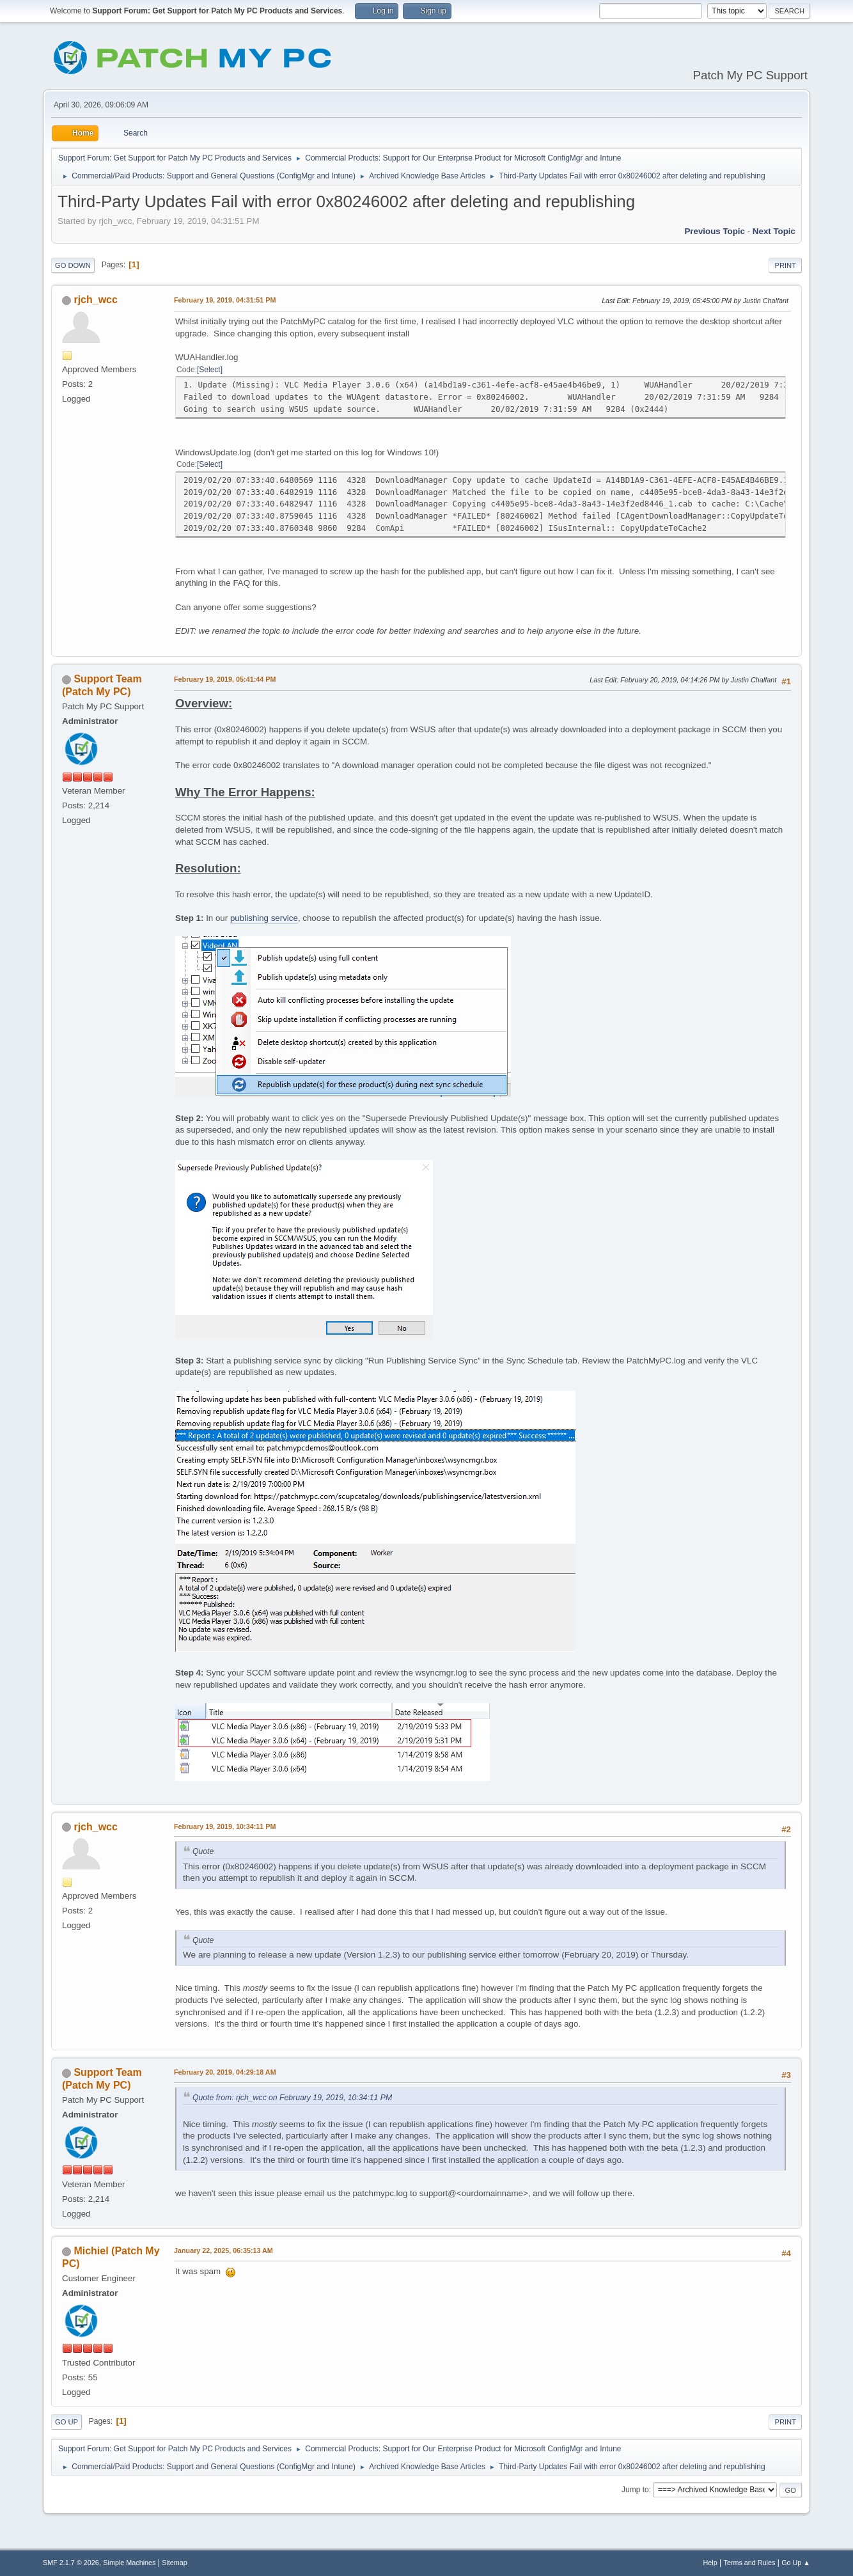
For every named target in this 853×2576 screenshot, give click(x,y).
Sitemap (174, 2562)
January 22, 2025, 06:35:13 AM (223, 2250)
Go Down (73, 265)
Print (785, 265)
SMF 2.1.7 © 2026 (71, 2562)
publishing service (264, 918)
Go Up (66, 2422)
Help (710, 2562)
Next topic (774, 231)
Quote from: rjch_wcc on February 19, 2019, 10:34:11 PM (292, 2097)
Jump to (635, 2489)
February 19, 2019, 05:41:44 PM (225, 679)
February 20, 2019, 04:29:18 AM (225, 2072)
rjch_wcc (95, 299)
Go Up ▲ (795, 2562)
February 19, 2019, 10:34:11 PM (225, 1826)
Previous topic (714, 231)
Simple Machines (129, 2562)
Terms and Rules (750, 2562)
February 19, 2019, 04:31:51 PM (225, 300)
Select (209, 369)
